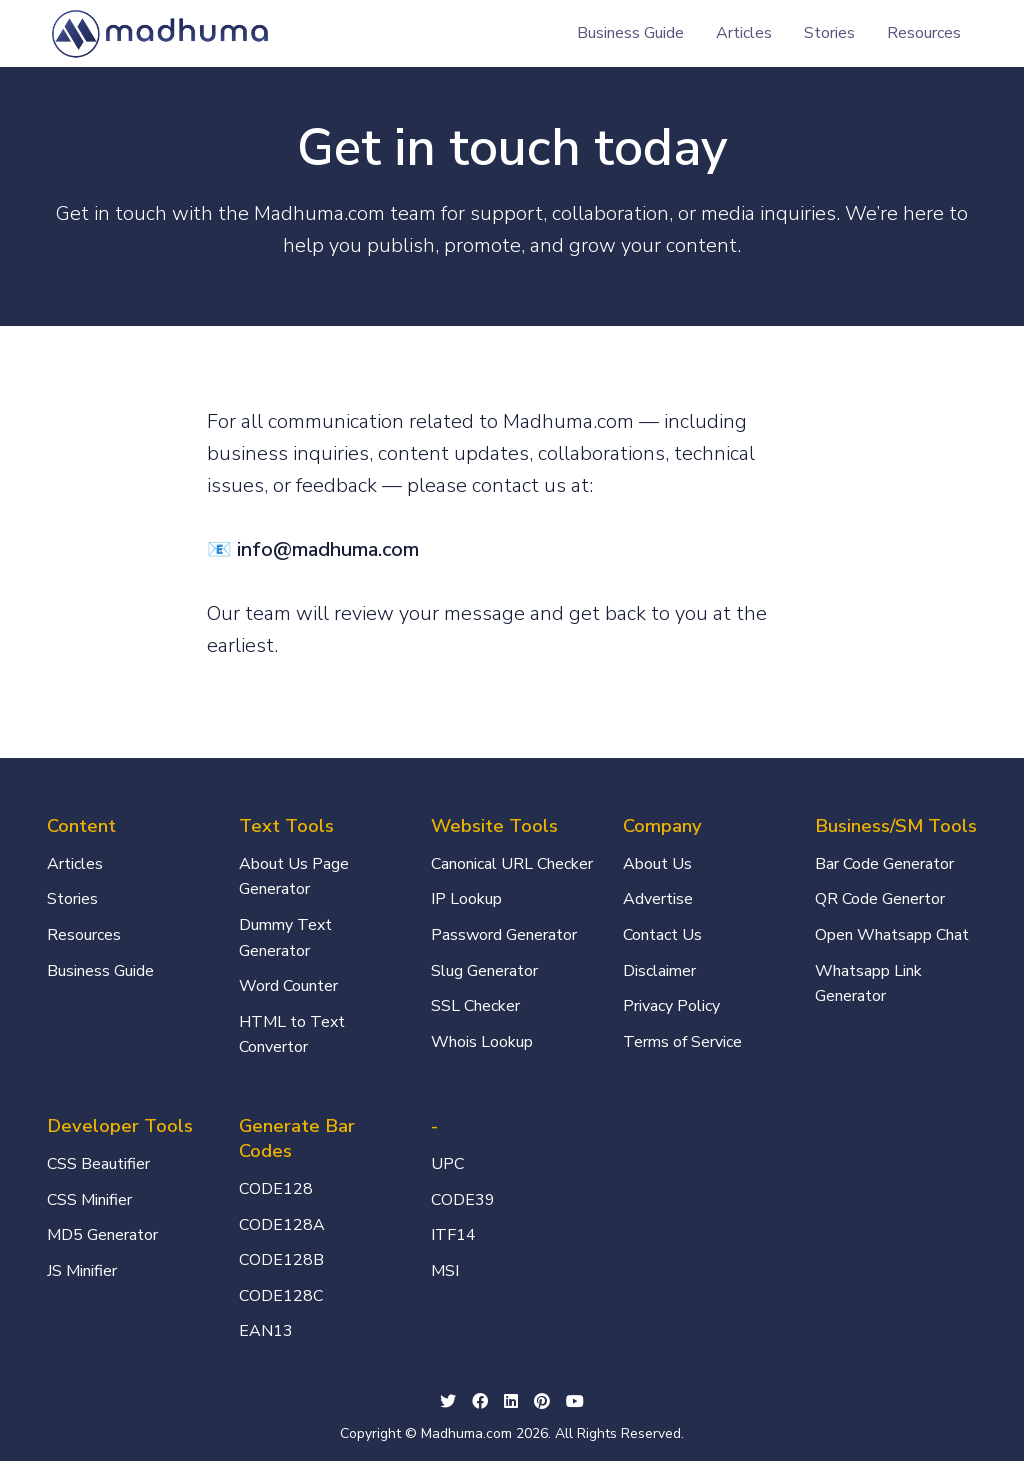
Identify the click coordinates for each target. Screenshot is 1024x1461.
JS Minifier (82, 1271)
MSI (445, 1271)
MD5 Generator (102, 1235)
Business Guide (630, 33)
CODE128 (276, 1189)
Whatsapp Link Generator (868, 984)
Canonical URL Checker (512, 864)
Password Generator (504, 935)
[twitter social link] (448, 1403)
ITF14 (453, 1235)
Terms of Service (682, 1042)
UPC (447, 1164)
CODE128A (282, 1225)
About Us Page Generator (294, 877)
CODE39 (463, 1200)
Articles (744, 33)
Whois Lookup (482, 1042)
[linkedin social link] (511, 1403)
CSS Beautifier (98, 1164)
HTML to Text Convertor (292, 1035)
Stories (829, 33)
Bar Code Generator (884, 864)
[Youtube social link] (575, 1403)
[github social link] (542, 1403)
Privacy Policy (671, 1006)
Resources (924, 33)
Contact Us (662, 935)
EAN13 (266, 1331)
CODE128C (281, 1296)
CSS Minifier (89, 1200)
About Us (657, 864)
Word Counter (288, 986)
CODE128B (281, 1260)
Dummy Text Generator (285, 938)
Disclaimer (659, 971)
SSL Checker (475, 1006)
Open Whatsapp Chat (892, 935)
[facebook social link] (480, 1403)
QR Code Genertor (880, 899)
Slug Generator (484, 971)
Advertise (658, 899)
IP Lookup (466, 899)
